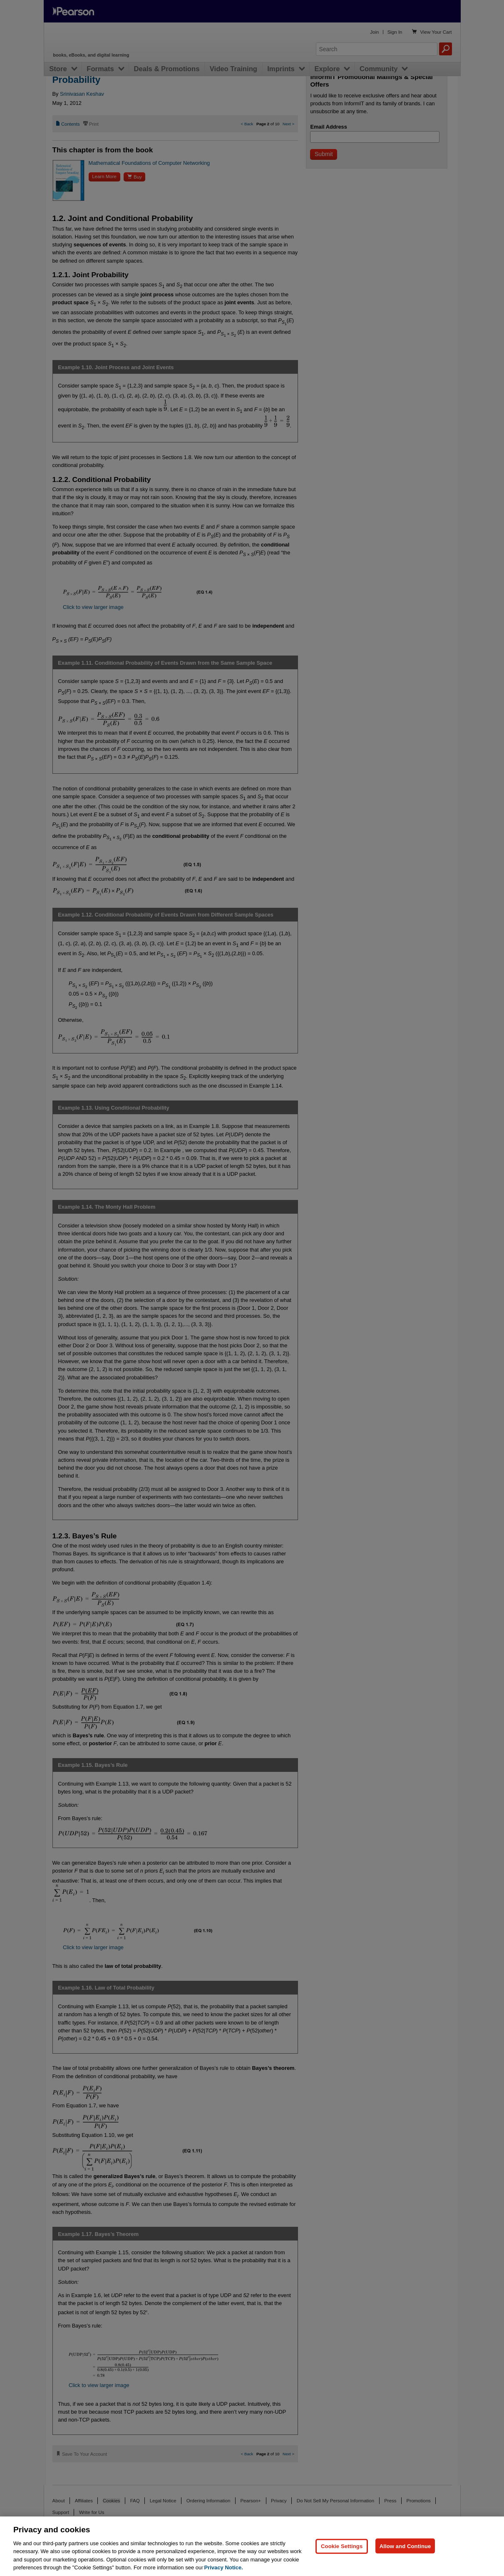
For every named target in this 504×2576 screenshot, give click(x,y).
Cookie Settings (341, 2546)
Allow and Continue (405, 2546)
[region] (252, 2546)
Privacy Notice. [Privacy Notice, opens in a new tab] (223, 2567)
